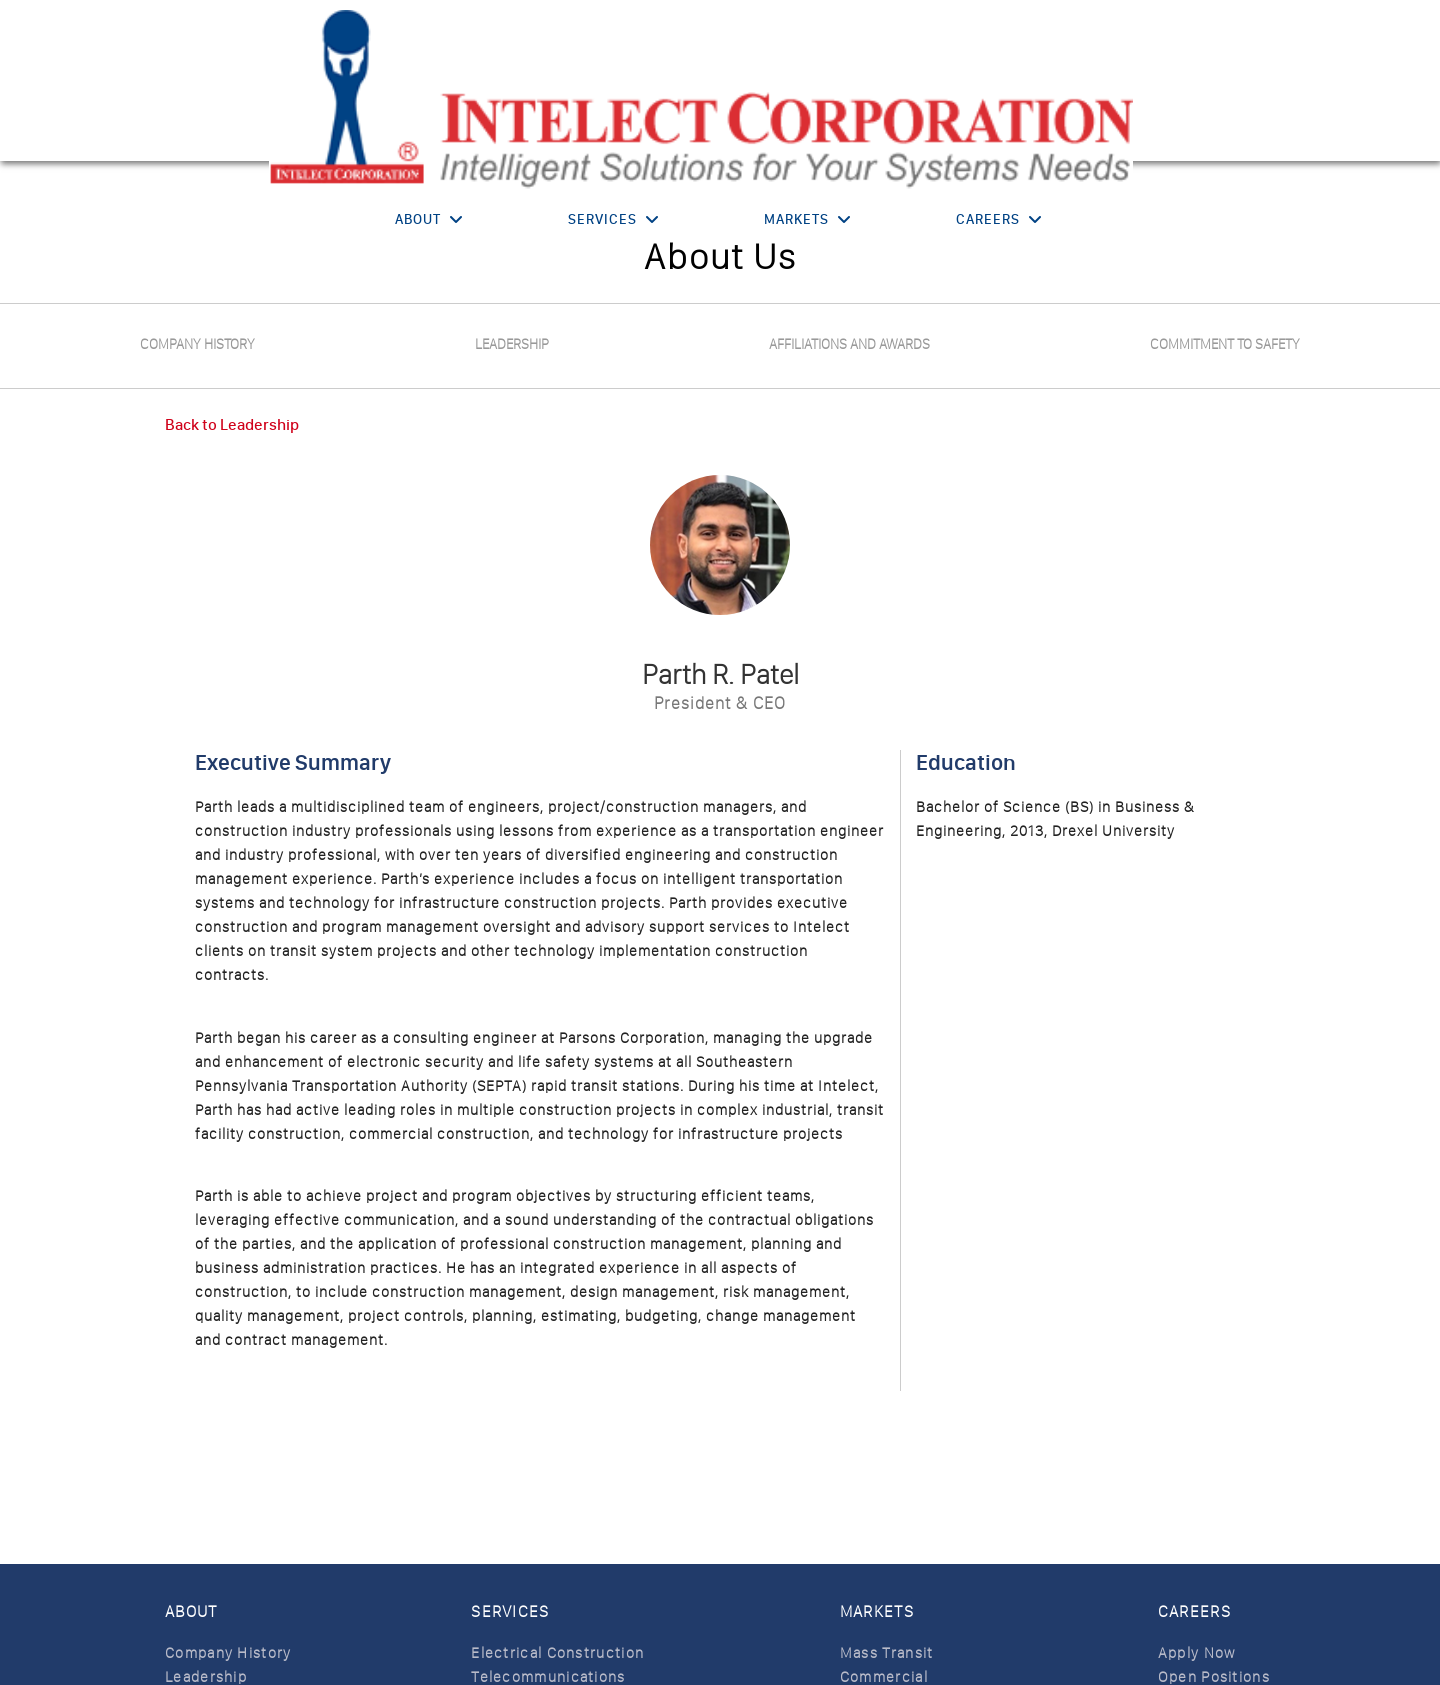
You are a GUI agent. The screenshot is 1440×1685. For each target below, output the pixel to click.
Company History (197, 344)
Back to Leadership (232, 424)
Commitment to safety (1225, 344)
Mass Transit (887, 1653)
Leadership (512, 344)
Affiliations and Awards (849, 344)
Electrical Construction (557, 1653)
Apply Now (1197, 1653)
